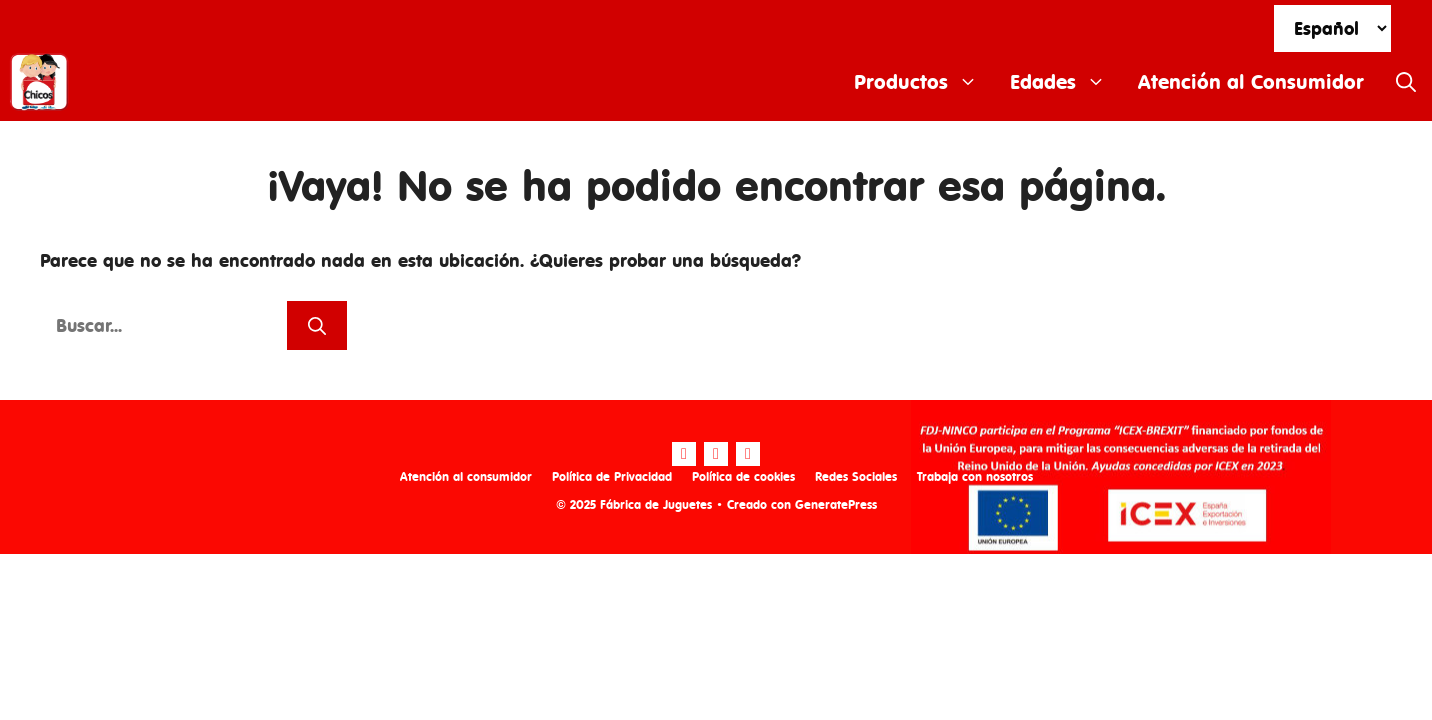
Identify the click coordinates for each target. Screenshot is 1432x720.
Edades (1066, 82)
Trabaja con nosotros (975, 476)
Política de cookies (743, 476)
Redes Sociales (856, 476)
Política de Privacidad (612, 476)
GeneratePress (836, 504)
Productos (924, 82)
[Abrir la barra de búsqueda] (1406, 82)
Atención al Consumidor (1251, 81)
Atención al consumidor (466, 476)
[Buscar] (317, 325)
